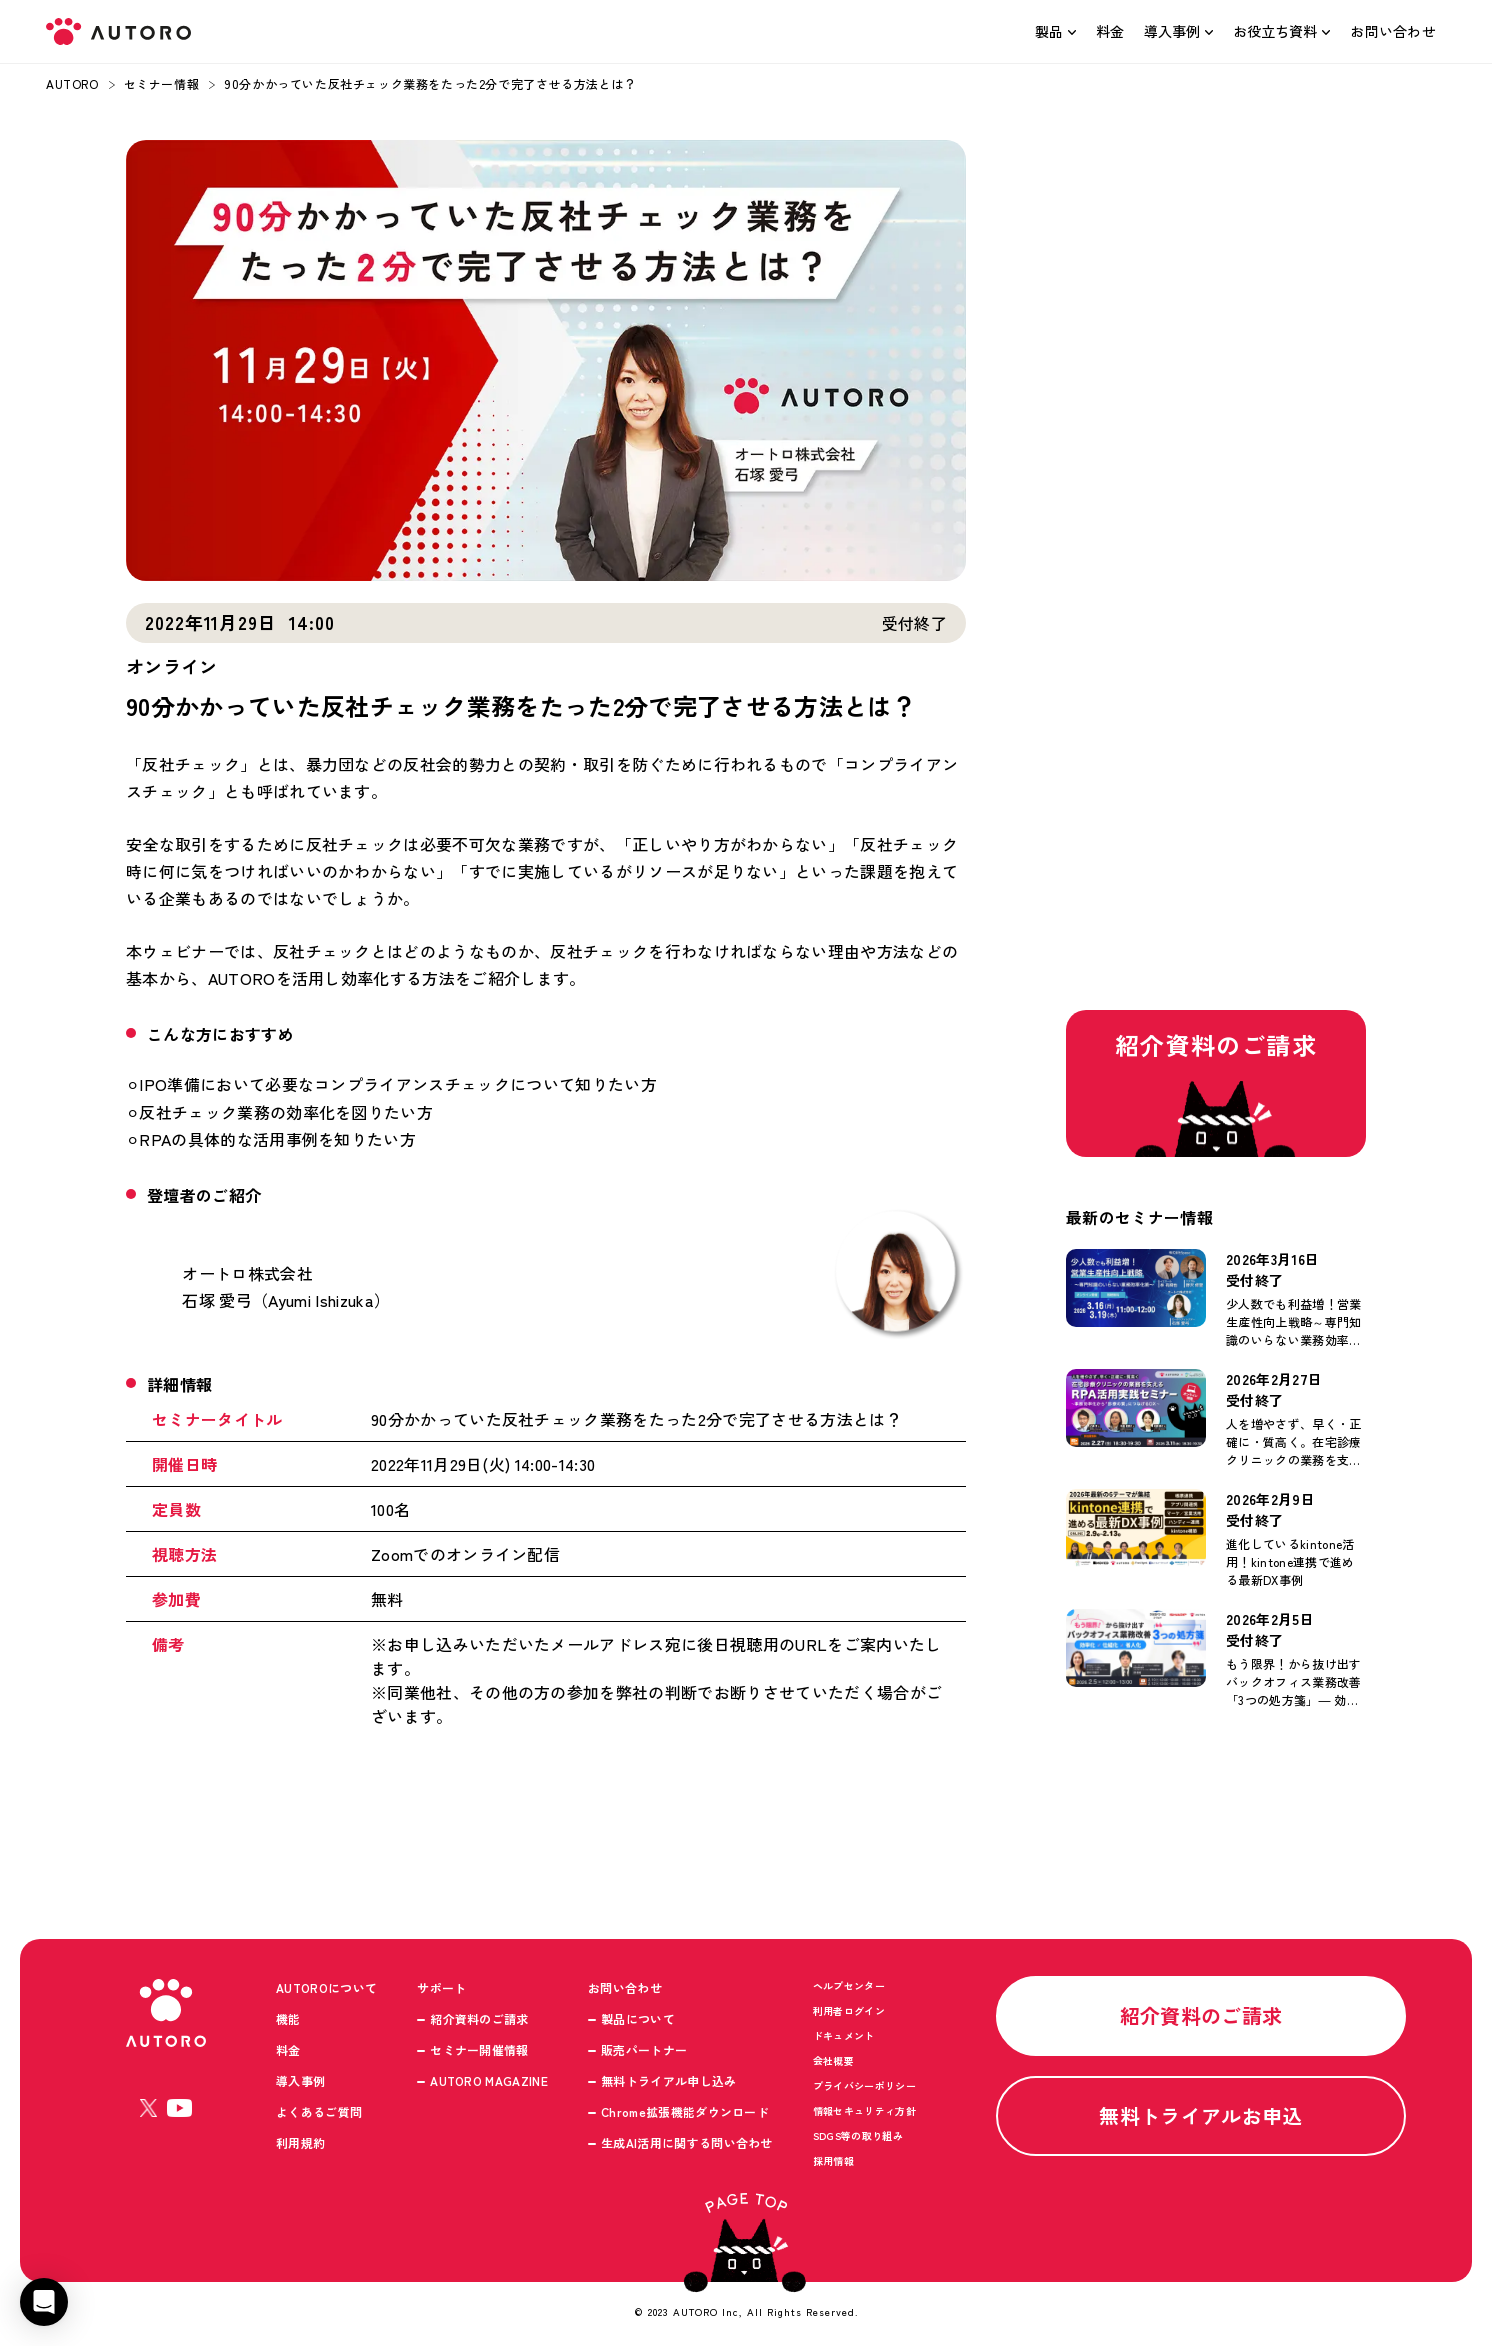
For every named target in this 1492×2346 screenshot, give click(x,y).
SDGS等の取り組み (858, 2135)
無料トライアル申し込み (669, 2080)
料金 (1110, 31)
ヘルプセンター (849, 1985)
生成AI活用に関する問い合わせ (687, 2142)
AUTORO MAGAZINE (489, 2080)
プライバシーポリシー (864, 2085)
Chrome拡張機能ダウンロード (685, 2111)
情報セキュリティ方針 (864, 2110)
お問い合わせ (1393, 31)
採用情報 (833, 2160)
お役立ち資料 (1275, 31)
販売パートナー (644, 2049)
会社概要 (833, 2060)
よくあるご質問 (319, 2111)
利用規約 (300, 2142)
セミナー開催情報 (479, 2049)
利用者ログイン (849, 2010)
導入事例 (1172, 31)
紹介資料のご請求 (479, 2018)
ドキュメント (844, 2035)
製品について (638, 2018)
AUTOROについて (326, 1987)
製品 (1049, 31)
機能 (288, 2018)
